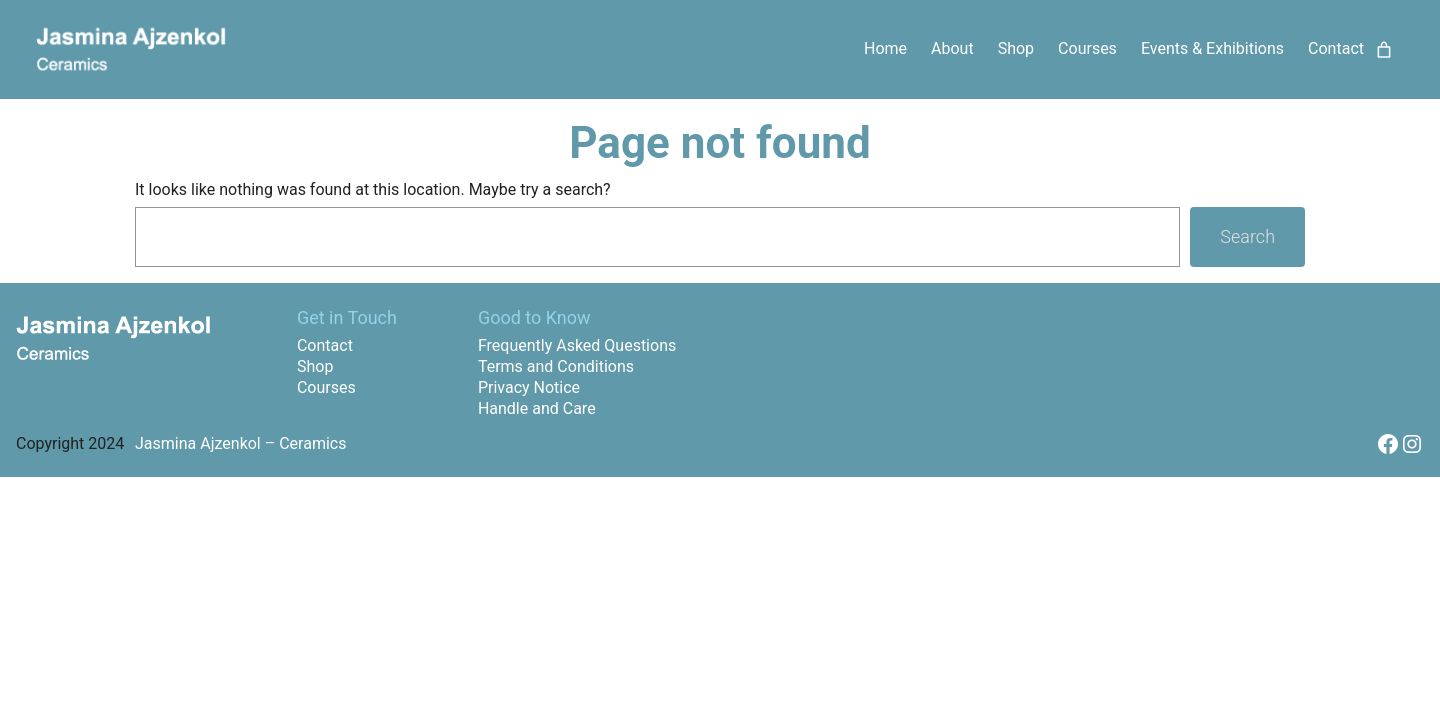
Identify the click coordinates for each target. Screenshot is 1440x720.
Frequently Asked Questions (577, 345)
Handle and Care (537, 408)
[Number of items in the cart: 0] (1384, 50)
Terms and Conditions (556, 366)
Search (1247, 236)
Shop (315, 366)
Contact (325, 345)
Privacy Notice (529, 387)
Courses (326, 387)
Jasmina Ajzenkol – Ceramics (240, 443)
